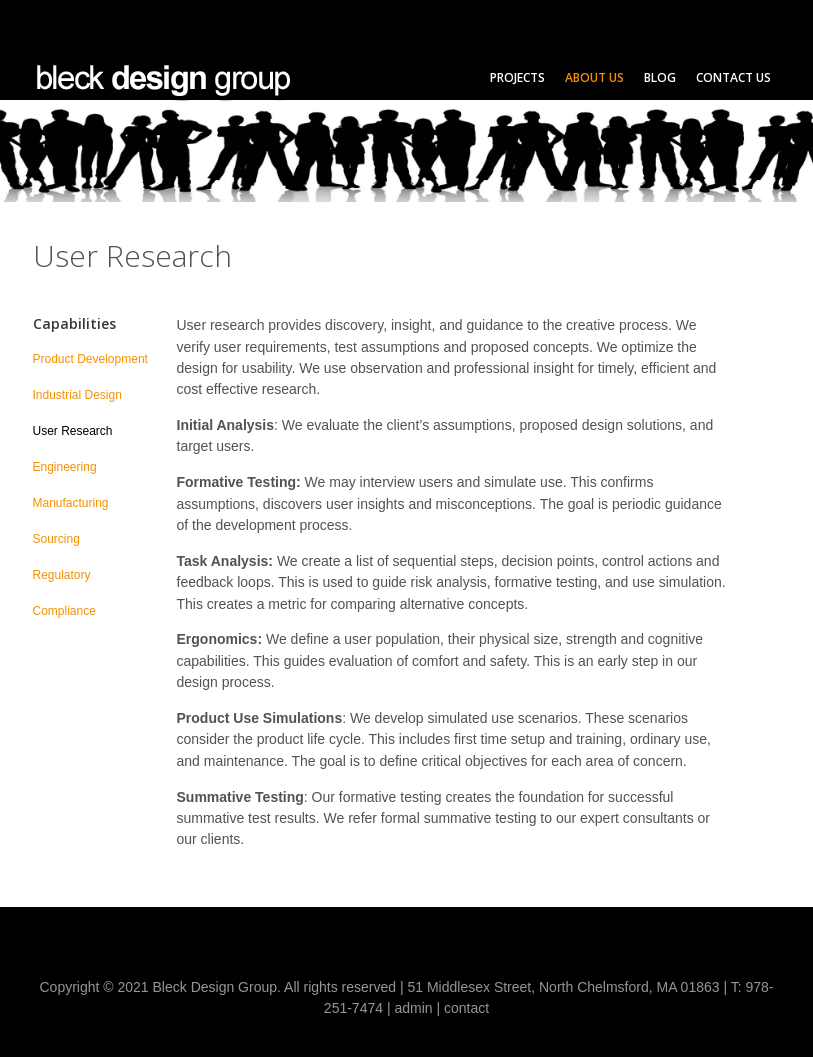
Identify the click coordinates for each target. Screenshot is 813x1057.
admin (413, 1008)
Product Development (90, 359)
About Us (594, 77)
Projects (517, 77)
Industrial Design (77, 395)
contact (466, 1008)
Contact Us (733, 77)
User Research (73, 431)
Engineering (65, 467)
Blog (660, 77)
